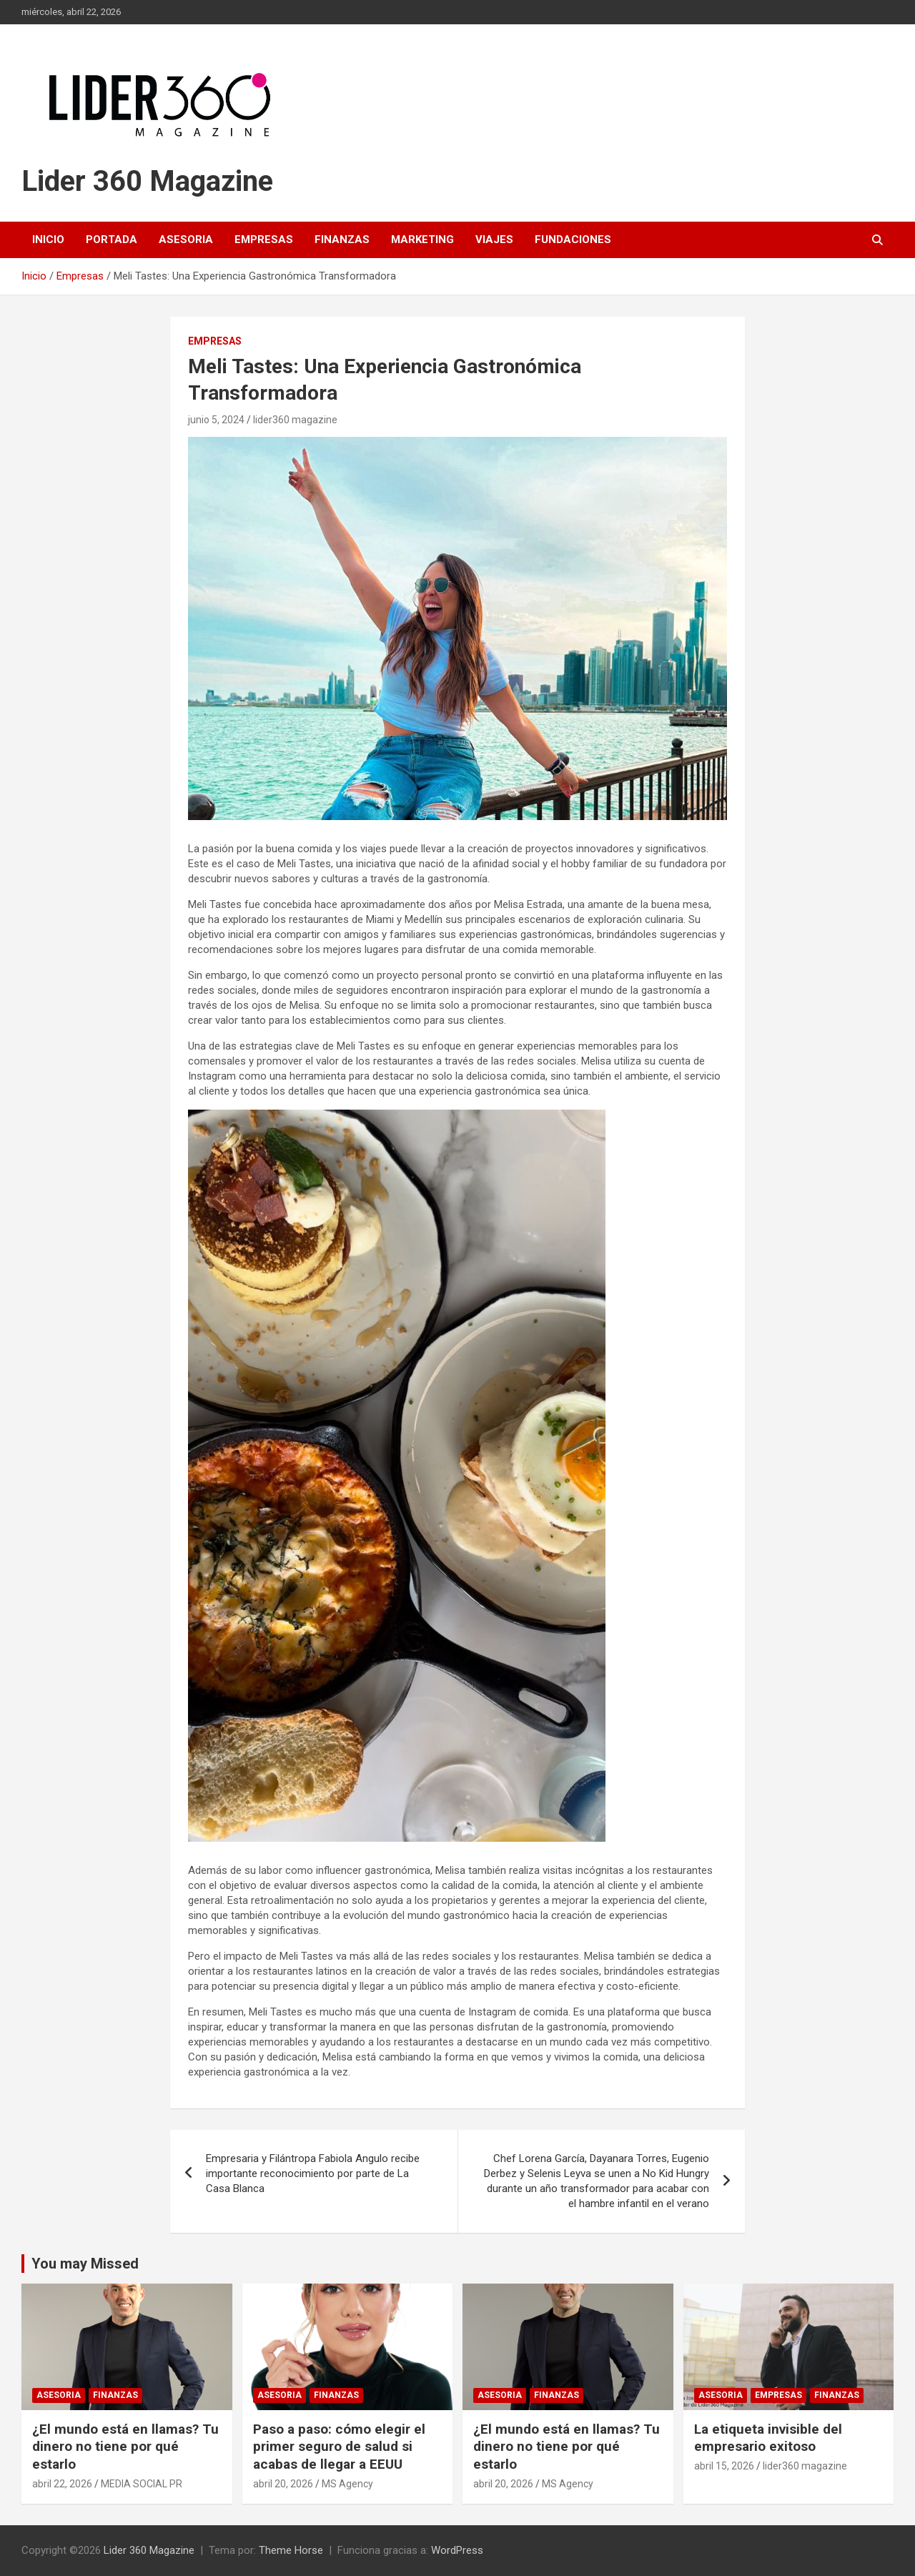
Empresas (263, 239)
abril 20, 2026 (283, 2483)
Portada (111, 239)
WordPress (457, 2550)
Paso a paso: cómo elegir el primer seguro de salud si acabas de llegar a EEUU (339, 2446)
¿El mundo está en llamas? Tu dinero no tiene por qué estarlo (125, 2446)
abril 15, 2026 (724, 2466)
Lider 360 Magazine (147, 181)
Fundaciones (573, 239)
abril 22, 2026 (62, 2483)
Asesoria (186, 239)
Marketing (422, 239)
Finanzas (342, 239)
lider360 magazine (295, 419)
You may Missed (85, 2263)
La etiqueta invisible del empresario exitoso (768, 2438)
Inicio (48, 239)
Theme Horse (291, 2550)
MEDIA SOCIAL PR (141, 2483)
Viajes (494, 239)
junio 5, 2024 (216, 419)
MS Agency (347, 2483)
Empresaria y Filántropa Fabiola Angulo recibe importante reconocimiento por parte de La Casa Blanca (313, 2173)
